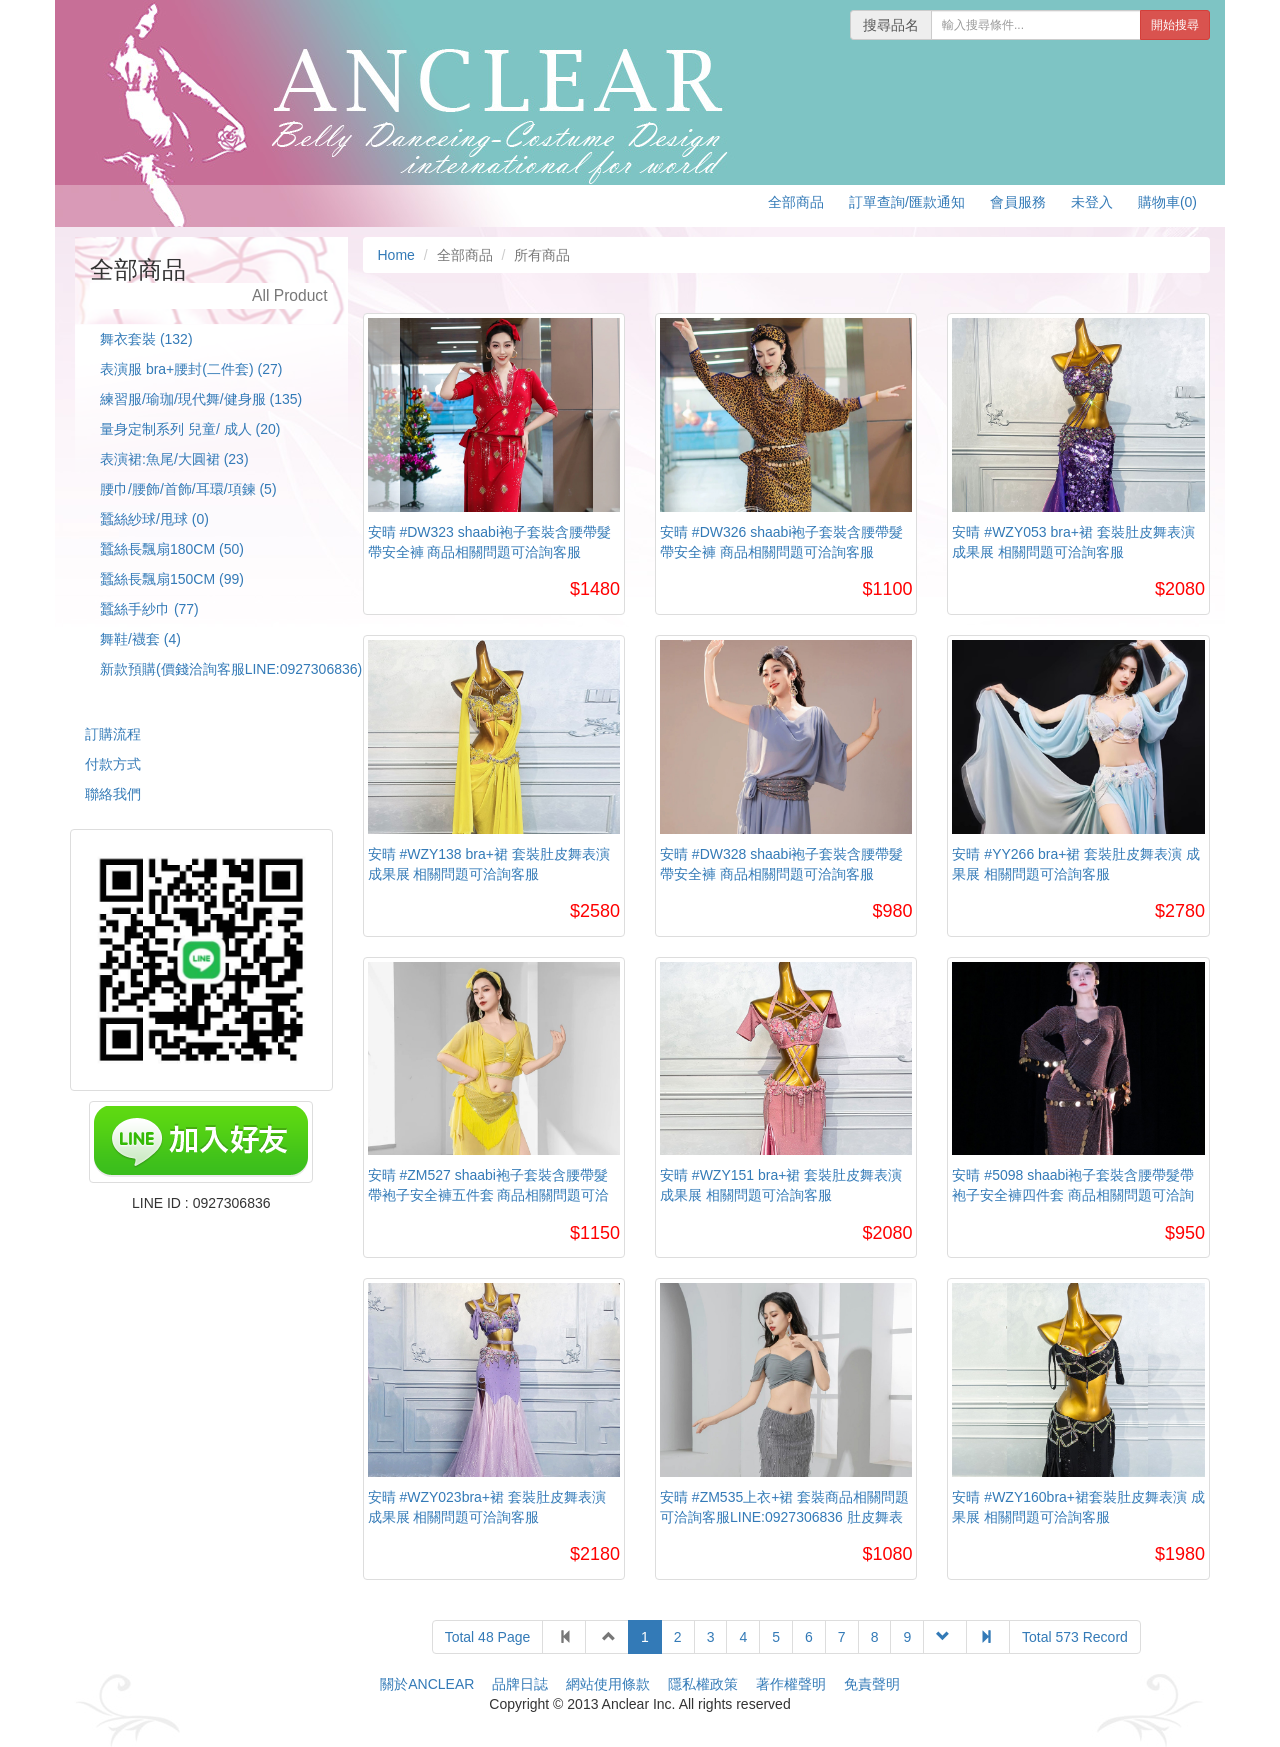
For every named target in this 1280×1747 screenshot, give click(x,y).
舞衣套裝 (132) (146, 339)
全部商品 (796, 202)
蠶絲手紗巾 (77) (149, 609)
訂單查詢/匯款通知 (907, 202)
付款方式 (113, 764)
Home (396, 255)
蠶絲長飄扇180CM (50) (172, 549)
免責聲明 (872, 1684)
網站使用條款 (608, 1684)
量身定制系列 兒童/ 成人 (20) (190, 429)
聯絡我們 (113, 794)
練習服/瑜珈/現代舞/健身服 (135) (201, 399)
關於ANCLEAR (427, 1684)
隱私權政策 (703, 1684)
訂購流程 (113, 734)
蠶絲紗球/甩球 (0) (154, 519)
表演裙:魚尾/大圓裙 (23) (174, 459)
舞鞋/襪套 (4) (140, 639)
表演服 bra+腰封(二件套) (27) (191, 369)
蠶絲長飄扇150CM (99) (172, 579)
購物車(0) (1167, 202)
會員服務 (1018, 202)
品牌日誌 (520, 1684)
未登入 (1092, 202)
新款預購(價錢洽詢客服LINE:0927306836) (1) (241, 669)
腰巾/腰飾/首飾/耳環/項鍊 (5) (188, 489)
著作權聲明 (791, 1684)
